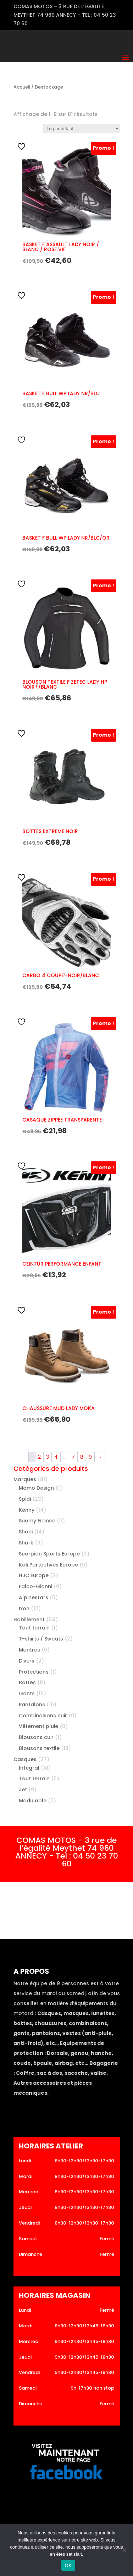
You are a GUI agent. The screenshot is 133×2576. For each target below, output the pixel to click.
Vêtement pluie (38, 1726)
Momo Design (36, 1487)
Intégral (29, 1767)
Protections (34, 1671)
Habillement (29, 1619)
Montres (29, 1649)
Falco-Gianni (35, 1586)
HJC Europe (34, 1575)
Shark (26, 1542)
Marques (24, 1479)
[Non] (124, 2550)
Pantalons (32, 1704)
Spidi (25, 1498)
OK (68, 2565)
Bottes (27, 1682)
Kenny (26, 1510)
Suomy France (37, 1520)
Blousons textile (39, 1748)
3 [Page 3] (47, 1457)
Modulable (32, 1800)
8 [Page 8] (81, 1457)
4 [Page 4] (56, 1457)
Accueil (21, 87)
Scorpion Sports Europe (49, 1553)
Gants (27, 1693)
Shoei (26, 1531)
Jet (23, 1789)
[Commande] (81, 128)
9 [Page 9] (90, 1457)
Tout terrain (34, 1627)
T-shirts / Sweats (41, 1638)
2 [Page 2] (39, 1457)
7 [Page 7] (73, 1457)
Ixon (24, 1608)
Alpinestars (33, 1597)
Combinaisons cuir (43, 1715)
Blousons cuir (36, 1737)
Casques (25, 1759)
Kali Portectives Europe (48, 1564)
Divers (26, 1660)
